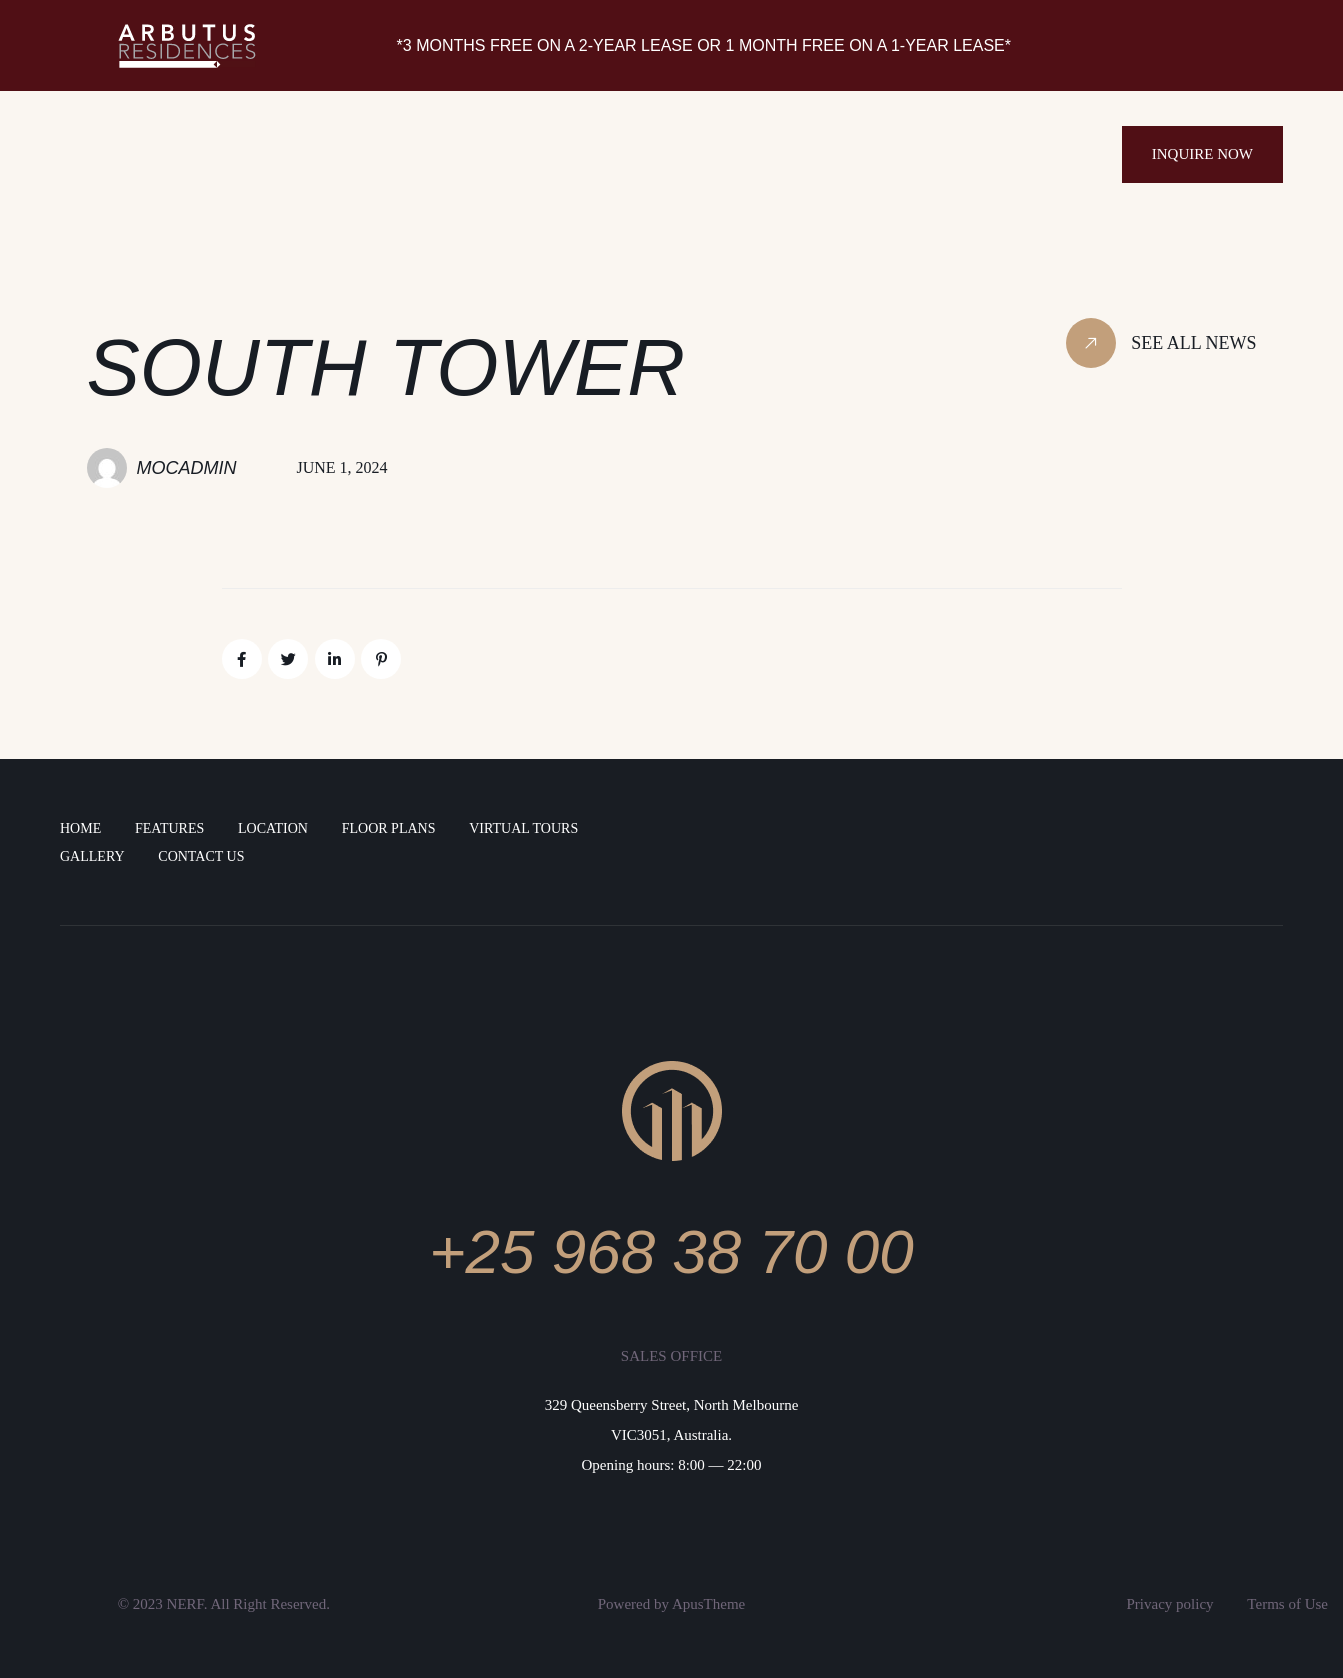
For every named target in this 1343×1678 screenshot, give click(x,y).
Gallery (92, 856)
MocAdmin (187, 468)
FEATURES (169, 828)
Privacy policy (1170, 1604)
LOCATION (273, 828)
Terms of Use (1287, 1604)
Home (80, 828)
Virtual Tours (523, 828)
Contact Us (201, 856)
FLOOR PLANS (389, 828)
